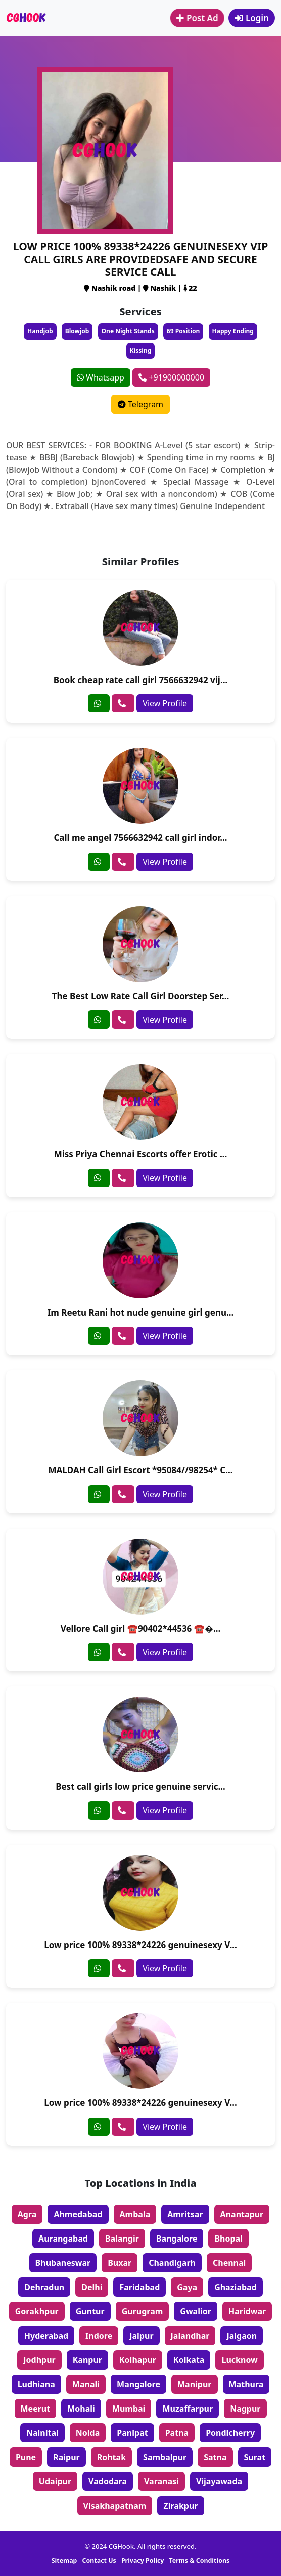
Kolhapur (137, 2360)
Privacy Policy (142, 2560)
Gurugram (142, 2311)
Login (252, 18)
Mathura (246, 2384)
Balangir (122, 2238)
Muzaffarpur (187, 2408)
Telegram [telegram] (140, 404)
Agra (27, 2214)
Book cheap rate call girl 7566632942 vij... (141, 680)
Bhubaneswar (63, 2262)
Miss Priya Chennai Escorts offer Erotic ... (140, 1154)
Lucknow (239, 2360)
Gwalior (195, 2311)
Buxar (119, 2262)
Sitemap (64, 2560)
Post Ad (197, 18)
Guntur (90, 2311)
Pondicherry (230, 2432)
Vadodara (107, 2481)
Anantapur (242, 2214)
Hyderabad (46, 2335)
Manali (86, 2384)
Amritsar (185, 2214)
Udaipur (55, 2481)
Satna (215, 2457)
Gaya (187, 2287)
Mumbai (129, 2408)
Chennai (229, 2262)
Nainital (42, 2432)
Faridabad (139, 2287)
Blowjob (77, 331)
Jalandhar (190, 2335)
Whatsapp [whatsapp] (100, 377)
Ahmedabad (78, 2214)
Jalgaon (241, 2335)
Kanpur (87, 2360)
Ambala (135, 2214)
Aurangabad (63, 2238)
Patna (177, 2432)
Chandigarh (172, 2262)
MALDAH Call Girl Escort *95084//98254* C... (140, 1470)
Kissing (141, 350)
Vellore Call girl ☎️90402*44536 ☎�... (141, 1628)
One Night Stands (128, 331)
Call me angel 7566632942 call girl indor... (140, 837)
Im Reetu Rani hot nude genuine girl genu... (141, 1312)
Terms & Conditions (199, 2560)
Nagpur (245, 2408)
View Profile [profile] (165, 703)
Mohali (81, 2408)
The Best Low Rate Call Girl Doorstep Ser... (140, 996)
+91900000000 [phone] (171, 377)
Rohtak (111, 2457)
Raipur (66, 2457)
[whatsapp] (99, 703)
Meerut (36, 2408)
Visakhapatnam (115, 2505)
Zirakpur (180, 2505)
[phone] (123, 703)
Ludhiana (36, 2384)
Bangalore (176, 2238)
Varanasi (161, 2481)
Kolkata (188, 2360)
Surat (255, 2457)
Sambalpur (164, 2457)
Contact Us (99, 2560)
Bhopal (228, 2238)
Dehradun (44, 2287)
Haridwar (247, 2311)
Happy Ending (233, 331)
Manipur (194, 2384)
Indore (98, 2335)
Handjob (40, 331)
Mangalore (138, 2384)
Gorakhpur (37, 2311)
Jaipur (141, 2335)
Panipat (132, 2432)
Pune (26, 2457)
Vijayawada (219, 2481)
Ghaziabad (235, 2287)
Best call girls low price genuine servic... (140, 1786)
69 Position (183, 331)
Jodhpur (39, 2360)
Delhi (91, 2287)
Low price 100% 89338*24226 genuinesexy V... (140, 1945)
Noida (88, 2432)
